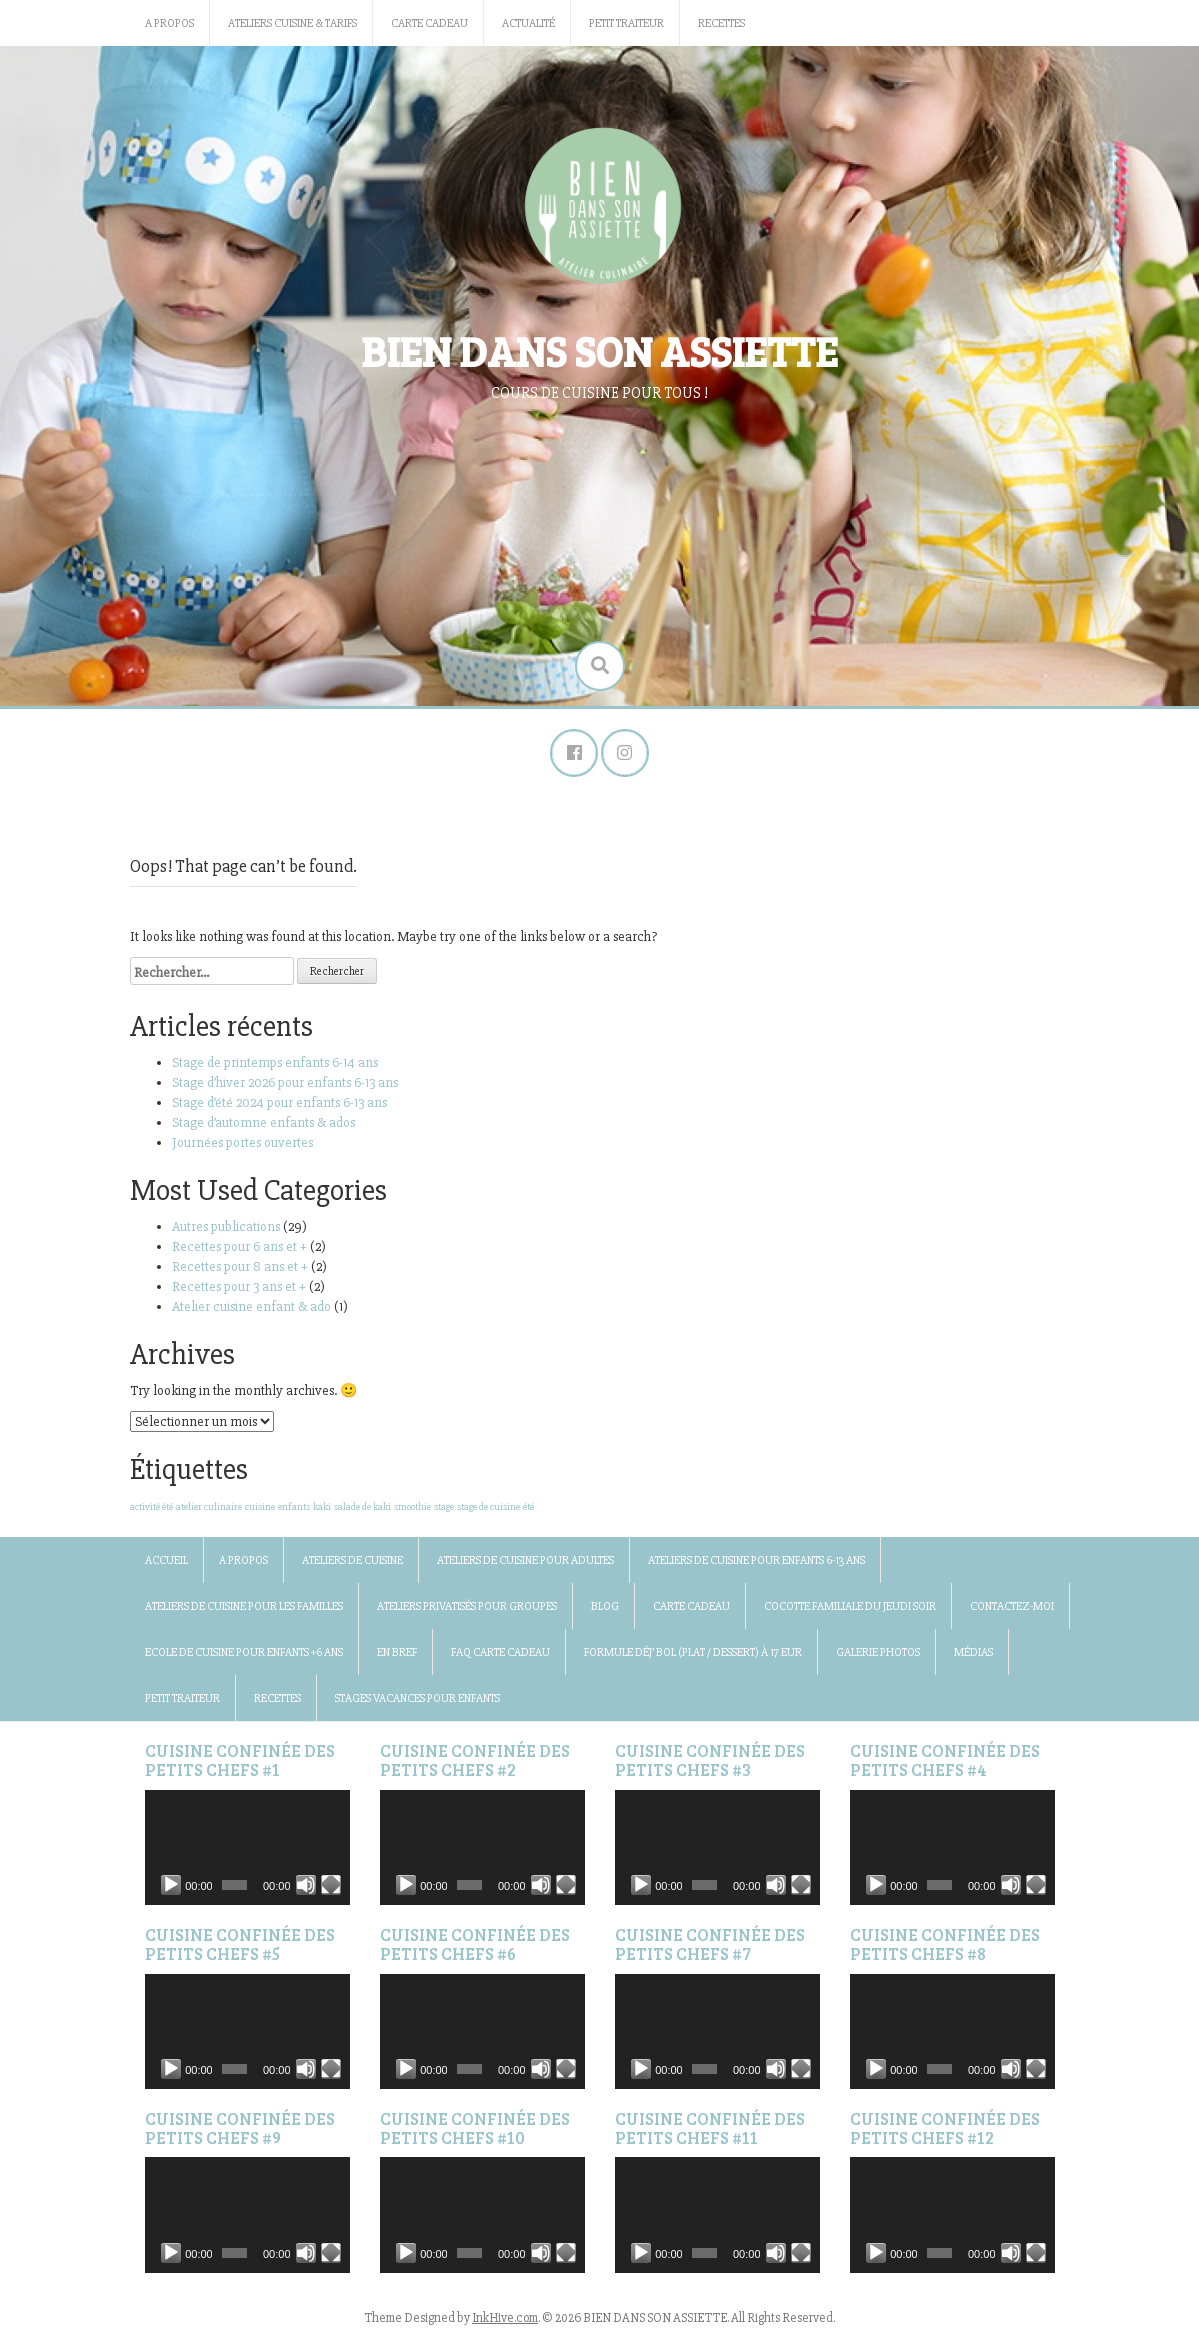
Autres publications (226, 1229)
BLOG (605, 1609)
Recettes (721, 23)
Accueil (166, 1563)
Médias (973, 1655)
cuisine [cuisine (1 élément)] (260, 1509)
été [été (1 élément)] (528, 1509)
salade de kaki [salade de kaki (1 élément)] (362, 1509)
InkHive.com (505, 2320)
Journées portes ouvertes (244, 1145)
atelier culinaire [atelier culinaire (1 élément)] (209, 1509)
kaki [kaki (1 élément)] (322, 1509)
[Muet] (306, 1888)
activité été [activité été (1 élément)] (151, 1509)
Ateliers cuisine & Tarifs (292, 23)
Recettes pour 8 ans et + (240, 1269)
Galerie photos (878, 1655)
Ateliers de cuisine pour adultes (525, 1563)
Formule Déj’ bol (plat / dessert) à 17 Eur (693, 1655)
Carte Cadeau (429, 23)
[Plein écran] (331, 1888)
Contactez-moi (1012, 1609)
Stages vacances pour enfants (417, 1701)
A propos (169, 23)
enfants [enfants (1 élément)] (294, 1509)
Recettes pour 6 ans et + (239, 1249)
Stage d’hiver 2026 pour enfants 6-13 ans (285, 1085)
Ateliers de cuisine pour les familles (244, 1609)
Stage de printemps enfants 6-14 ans (275, 1065)
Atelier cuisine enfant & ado (251, 1309)
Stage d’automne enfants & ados (263, 1125)
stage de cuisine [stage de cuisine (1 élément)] (488, 1509)
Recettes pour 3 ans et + (239, 1289)
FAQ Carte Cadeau (500, 1655)
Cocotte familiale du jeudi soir (850, 1609)
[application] (247, 1849)
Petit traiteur (626, 23)
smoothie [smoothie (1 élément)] (412, 1509)
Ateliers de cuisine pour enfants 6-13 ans (756, 1563)
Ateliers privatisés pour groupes (467, 1609)
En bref (397, 1655)
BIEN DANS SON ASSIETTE (599, 350)
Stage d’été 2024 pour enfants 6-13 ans (279, 1105)
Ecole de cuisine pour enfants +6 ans (244, 1655)
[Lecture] (171, 1888)
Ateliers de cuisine (352, 1563)
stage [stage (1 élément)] (444, 1509)
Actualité (528, 23)
